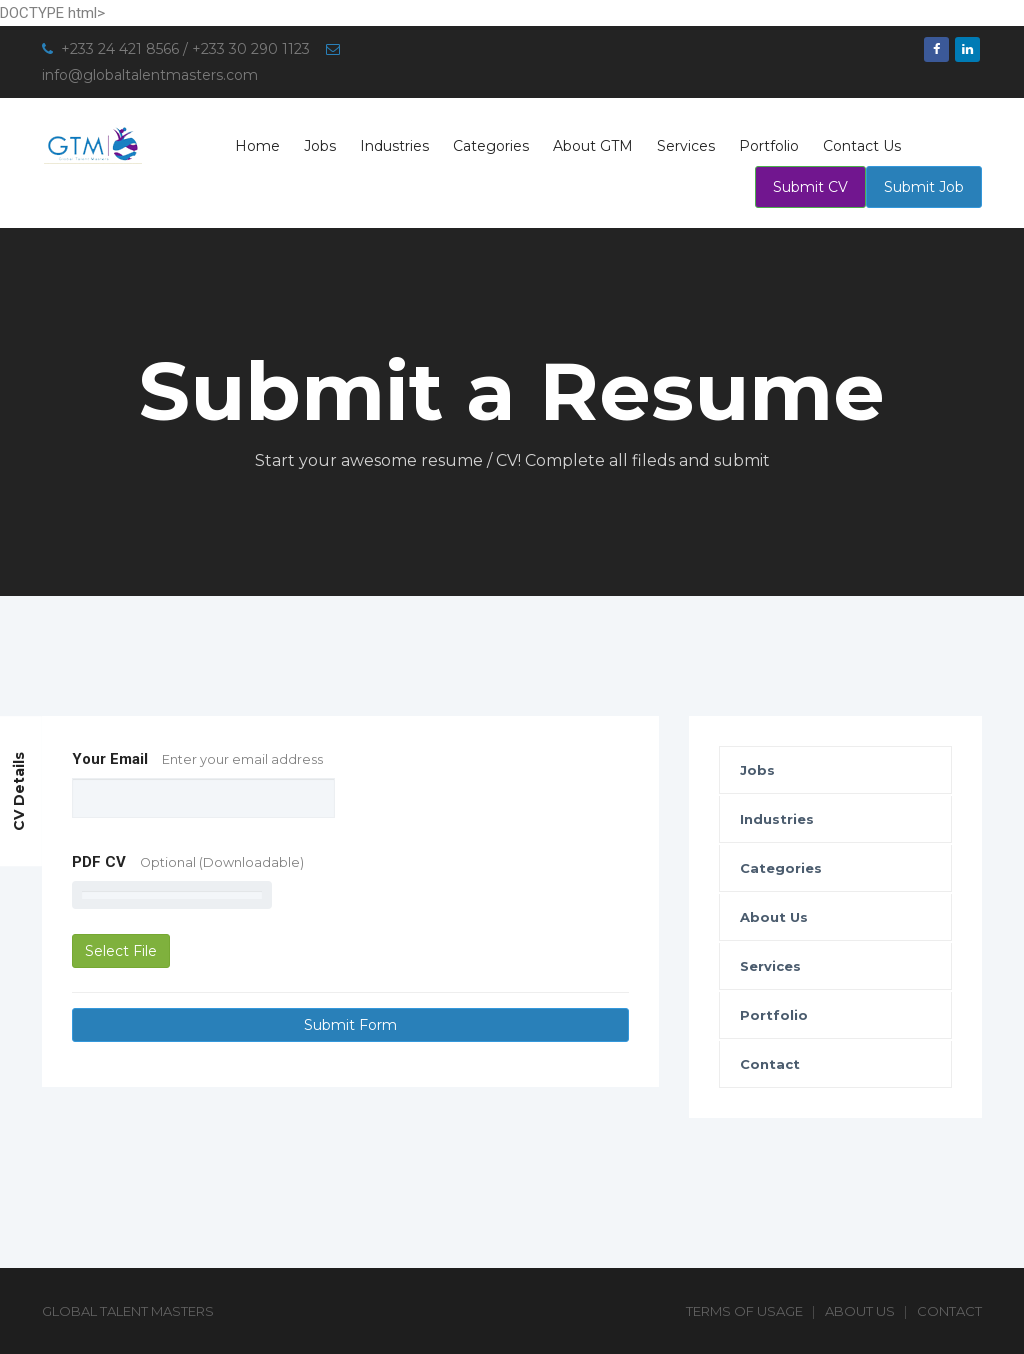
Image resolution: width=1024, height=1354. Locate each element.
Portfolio (769, 146)
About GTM (593, 146)
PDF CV (188, 862)
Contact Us (862, 146)
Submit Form (350, 1025)
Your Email (197, 759)
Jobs (320, 146)
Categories (491, 146)
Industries (394, 146)
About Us (774, 917)
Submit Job (924, 187)
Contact (770, 1064)
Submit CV (810, 187)
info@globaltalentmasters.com (150, 75)
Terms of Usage (744, 1311)
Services (686, 146)
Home (257, 146)
